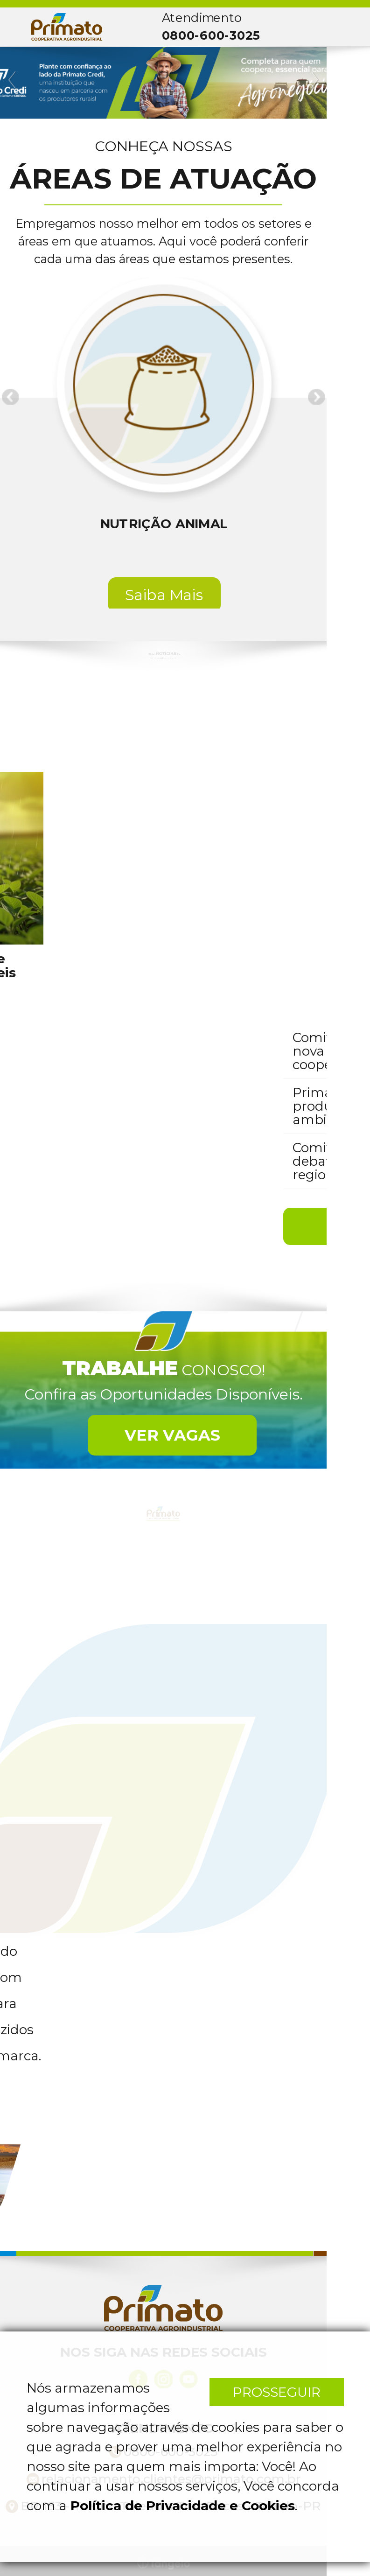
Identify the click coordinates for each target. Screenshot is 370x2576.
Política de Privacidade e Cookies (182, 2505)
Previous (13, 80)
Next (314, 80)
